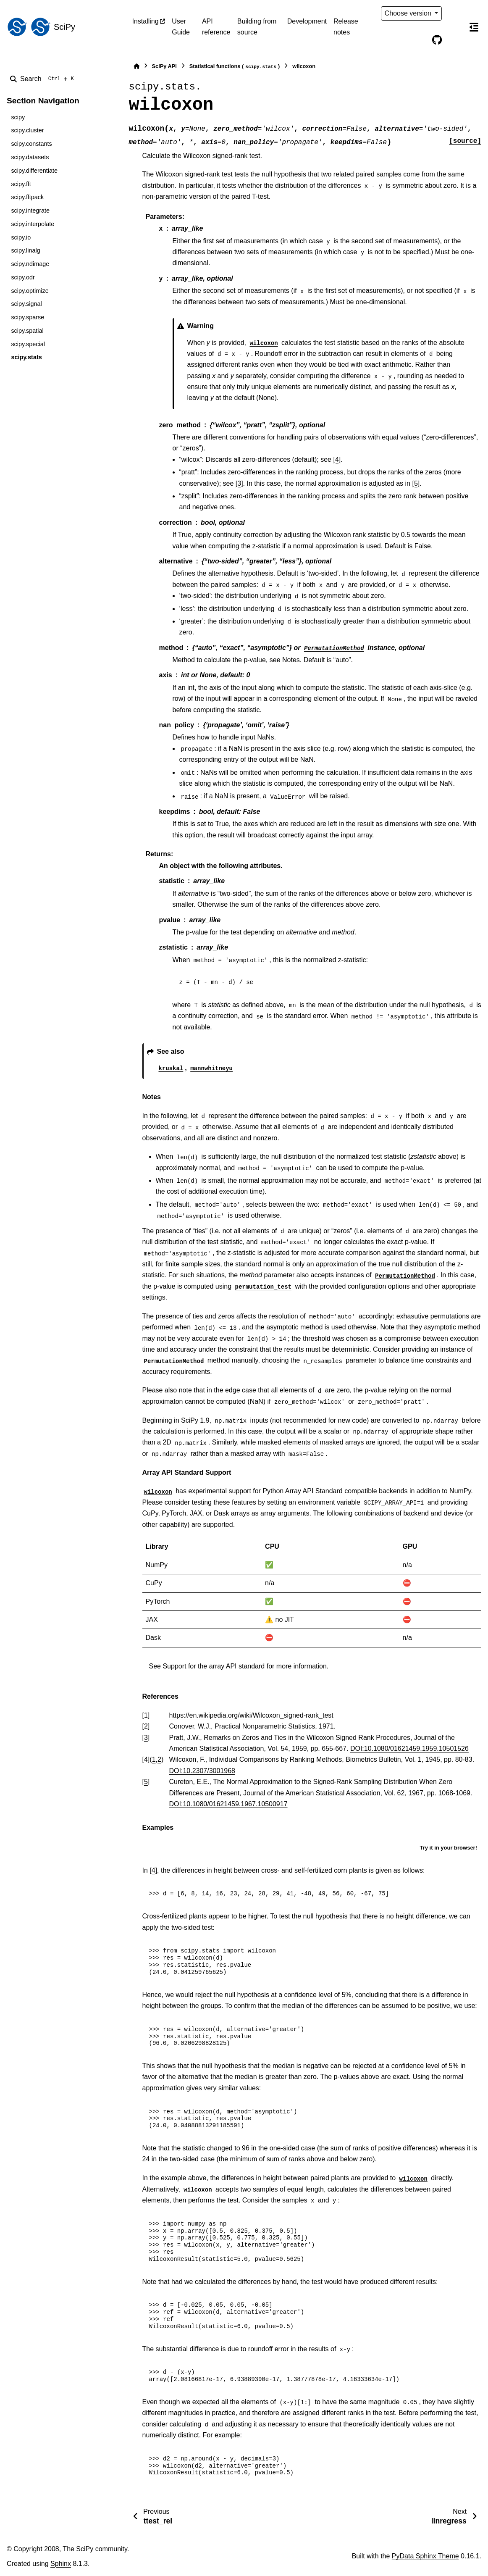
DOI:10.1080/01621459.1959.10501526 (409, 1748)
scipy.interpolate (32, 224)
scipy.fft (21, 184)
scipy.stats (26, 357)
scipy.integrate (30, 210)
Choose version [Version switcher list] (409, 13)
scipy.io (21, 237)
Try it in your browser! (448, 1848)
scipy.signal (26, 303)
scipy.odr (23, 277)
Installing (145, 21)
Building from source (256, 27)
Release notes (345, 27)
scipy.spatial (27, 330)
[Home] (136, 66)
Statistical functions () (234, 66)
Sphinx (60, 2563)
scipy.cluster (27, 130)
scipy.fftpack (27, 197)
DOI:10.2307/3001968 (202, 1770)
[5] (416, 483)
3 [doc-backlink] (146, 1737)
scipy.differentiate (34, 170)
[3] (239, 483)
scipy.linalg (25, 250)
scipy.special (28, 344)
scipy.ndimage (30, 263)
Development (307, 21)
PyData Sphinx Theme (425, 2556)
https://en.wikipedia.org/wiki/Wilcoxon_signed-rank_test (251, 1715)
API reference (216, 27)
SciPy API (164, 66)
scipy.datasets (30, 157)
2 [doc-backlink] (159, 1759)
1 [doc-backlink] (154, 1759)
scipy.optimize (29, 290)
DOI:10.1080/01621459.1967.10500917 (228, 1804)
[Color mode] (454, 13)
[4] (337, 459)
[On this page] (473, 27)
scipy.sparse (27, 317)
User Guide (181, 27)
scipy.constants (31, 143)
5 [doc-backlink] (146, 1781)
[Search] (44, 79)
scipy (18, 117)
